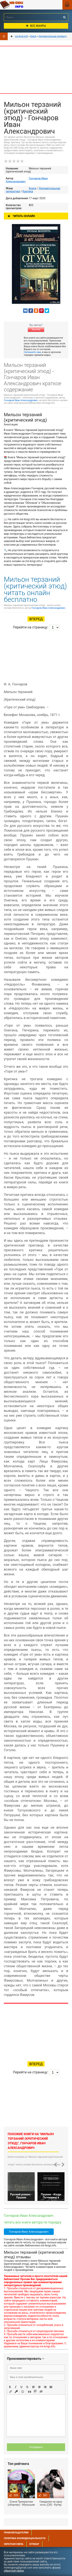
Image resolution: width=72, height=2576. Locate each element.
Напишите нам (32, 352)
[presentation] (9, 2386)
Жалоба (36, 329)
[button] (10, 2386)
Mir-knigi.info (22, 5)
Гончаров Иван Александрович (21, 400)
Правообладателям (16, 2532)
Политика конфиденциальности (25, 2538)
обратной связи (14, 2570)
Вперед (36, 619)
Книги (32, 188)
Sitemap (34, 2544)
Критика (27, 191)
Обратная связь (13, 2544)
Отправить (36, 2447)
